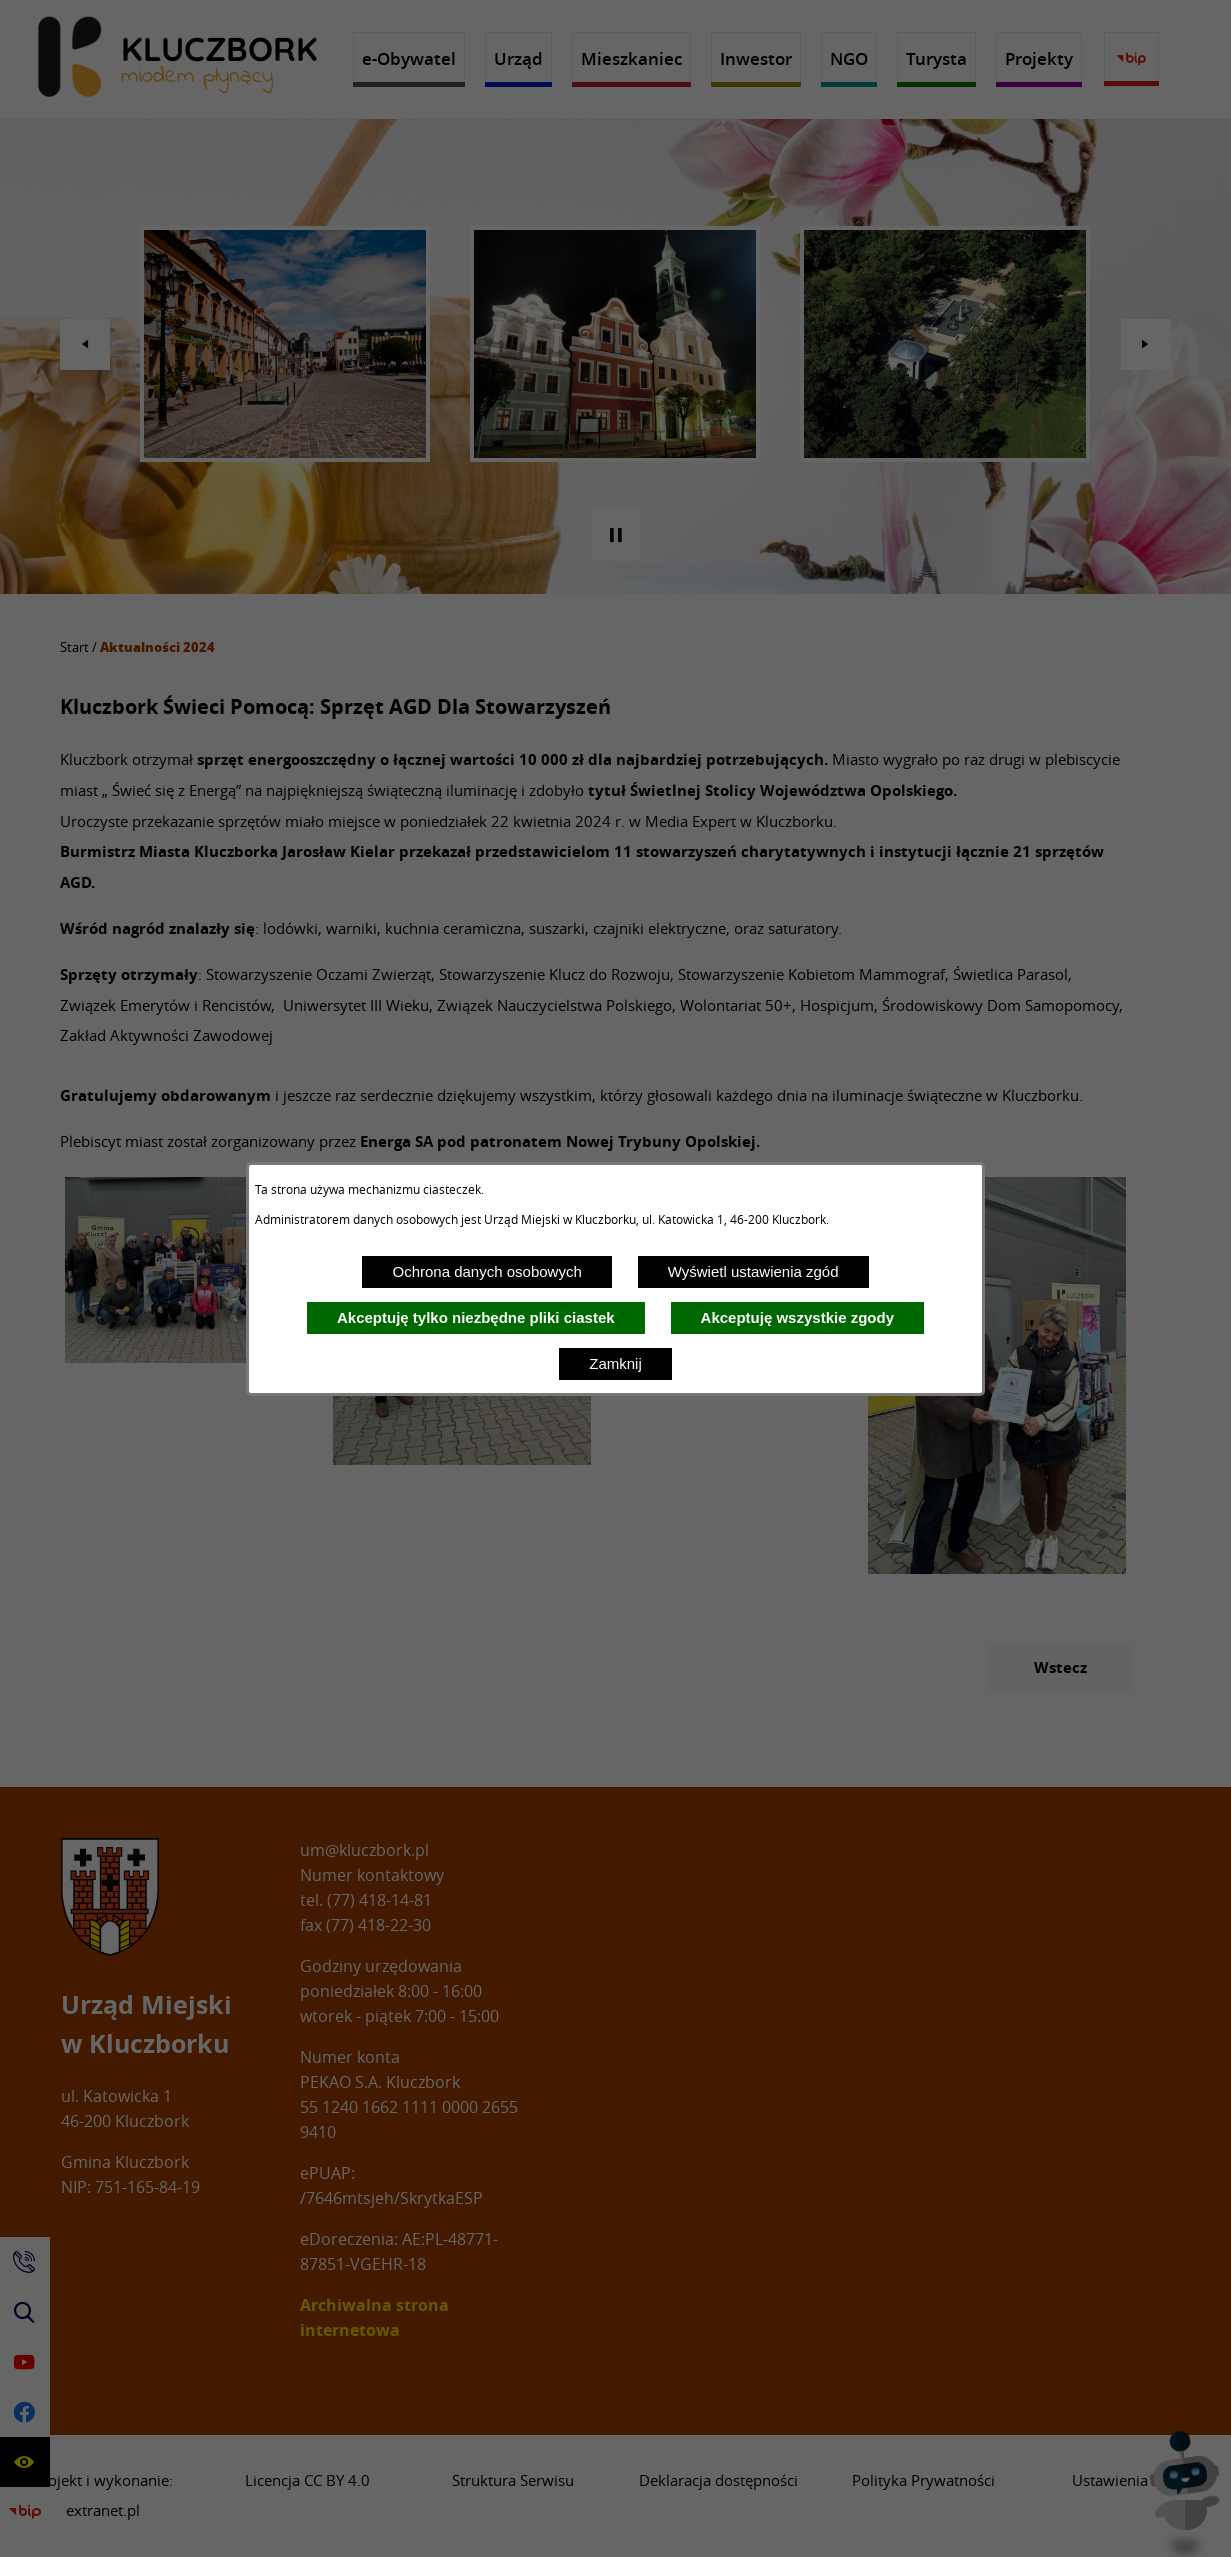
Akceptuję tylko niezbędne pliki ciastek (476, 1317)
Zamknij (615, 1363)
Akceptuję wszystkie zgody (797, 1317)
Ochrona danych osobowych (486, 1271)
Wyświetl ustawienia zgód (753, 1271)
